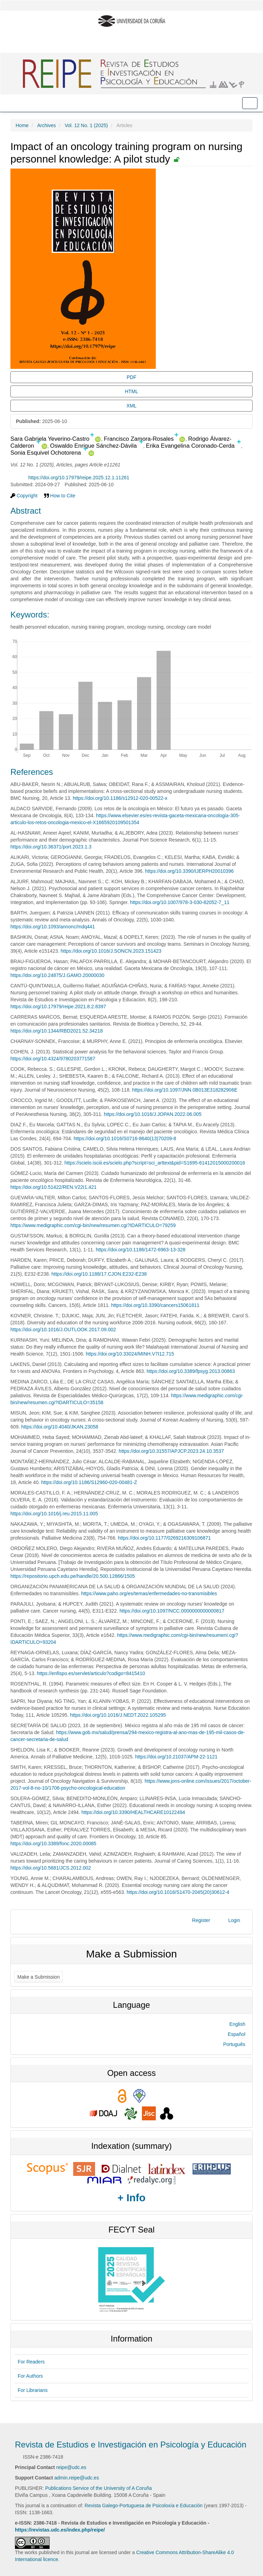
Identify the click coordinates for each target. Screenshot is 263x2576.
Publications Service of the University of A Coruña (98, 2488)
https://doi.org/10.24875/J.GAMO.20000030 (57, 975)
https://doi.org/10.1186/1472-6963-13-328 (140, 1249)
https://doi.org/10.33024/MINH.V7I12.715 (130, 1354)
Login (234, 1920)
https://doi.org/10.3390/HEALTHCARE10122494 (133, 1812)
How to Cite (59, 495)
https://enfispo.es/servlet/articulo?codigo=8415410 (91, 1673)
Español (236, 2034)
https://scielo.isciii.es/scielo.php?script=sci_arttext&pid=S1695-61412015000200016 (155, 1163)
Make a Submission (38, 1977)
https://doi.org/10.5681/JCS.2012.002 (50, 1868)
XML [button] (132, 405)
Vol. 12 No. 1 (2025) (86, 125)
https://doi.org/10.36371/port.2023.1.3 (51, 847)
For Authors (30, 2376)
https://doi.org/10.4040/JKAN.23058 (59, 1427)
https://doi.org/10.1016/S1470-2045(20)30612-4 (178, 1892)
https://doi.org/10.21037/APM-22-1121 (176, 1756)
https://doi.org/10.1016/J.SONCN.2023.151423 (111, 951)
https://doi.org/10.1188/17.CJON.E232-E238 (99, 1274)
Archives (46, 125)
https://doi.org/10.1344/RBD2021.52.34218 (56, 1031)
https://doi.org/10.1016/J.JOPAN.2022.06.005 (152, 1114)
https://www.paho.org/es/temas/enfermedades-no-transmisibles (149, 1593)
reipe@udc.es (71, 2467)
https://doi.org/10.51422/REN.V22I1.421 (53, 1187)
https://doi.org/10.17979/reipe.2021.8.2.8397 (58, 1006)
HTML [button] (131, 391)
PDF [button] (131, 377)
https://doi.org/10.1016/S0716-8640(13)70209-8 (125, 1138)
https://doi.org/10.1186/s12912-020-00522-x (120, 798)
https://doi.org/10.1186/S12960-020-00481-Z (89, 1482)
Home (22, 125)
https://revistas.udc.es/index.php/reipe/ (60, 2530)
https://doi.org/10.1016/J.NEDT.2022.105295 (118, 1715)
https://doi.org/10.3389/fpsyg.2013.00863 (190, 1371)
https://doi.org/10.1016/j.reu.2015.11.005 (54, 1513)
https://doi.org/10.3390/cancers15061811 (155, 1305)
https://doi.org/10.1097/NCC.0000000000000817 (171, 1611)
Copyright (23, 495)
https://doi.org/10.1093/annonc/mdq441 (52, 926)
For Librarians (33, 2390)
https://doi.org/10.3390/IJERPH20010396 (189, 871)
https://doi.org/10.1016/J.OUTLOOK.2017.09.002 (63, 1329)
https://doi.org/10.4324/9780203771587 (52, 1058)
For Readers (31, 2361)
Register (201, 1920)
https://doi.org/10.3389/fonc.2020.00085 (53, 1843)
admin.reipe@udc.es (76, 2477)
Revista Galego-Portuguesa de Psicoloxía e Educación (144, 2505)
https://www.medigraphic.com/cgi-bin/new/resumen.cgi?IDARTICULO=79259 (93, 1225)
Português (234, 2044)
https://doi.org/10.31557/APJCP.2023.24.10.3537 (171, 1451)
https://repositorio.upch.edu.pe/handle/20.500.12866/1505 (72, 1576)
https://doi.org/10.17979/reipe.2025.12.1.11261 (78, 477)
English (237, 2024)
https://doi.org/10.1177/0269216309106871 (164, 1538)
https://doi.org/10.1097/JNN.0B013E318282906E (185, 1090)
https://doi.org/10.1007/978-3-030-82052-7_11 (179, 902)
